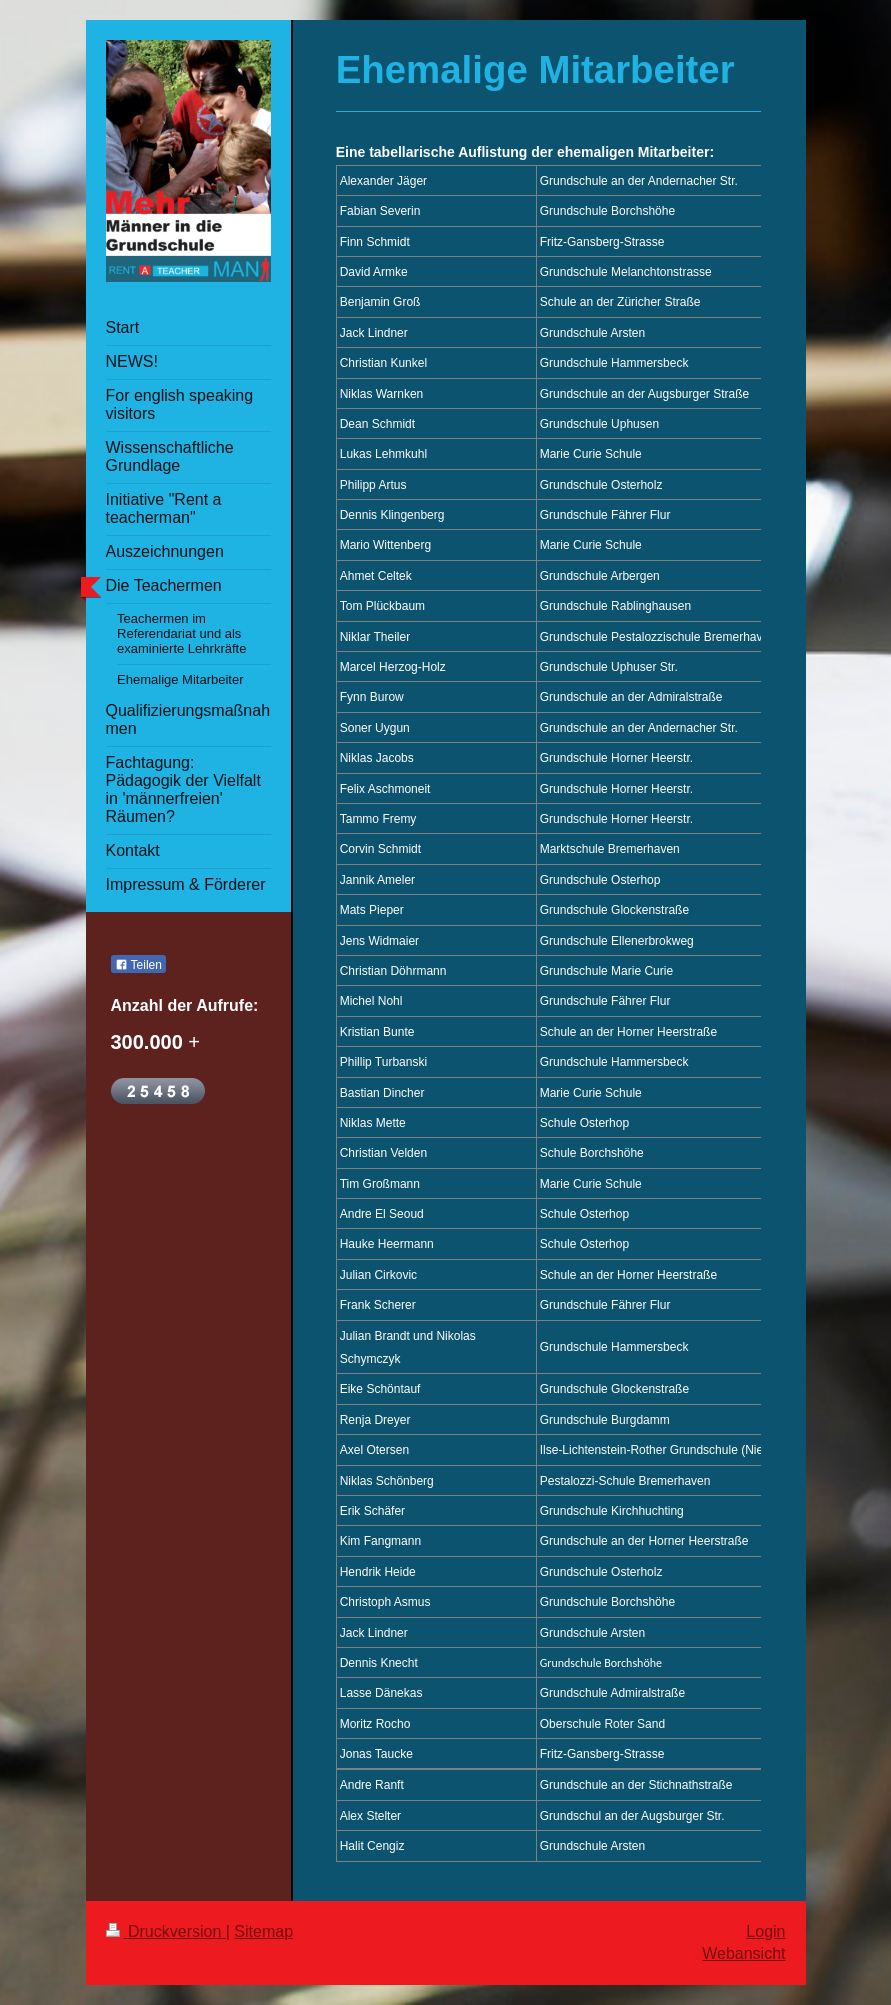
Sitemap (263, 1931)
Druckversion (166, 1931)
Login (765, 1931)
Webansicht (743, 1953)
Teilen (138, 965)
